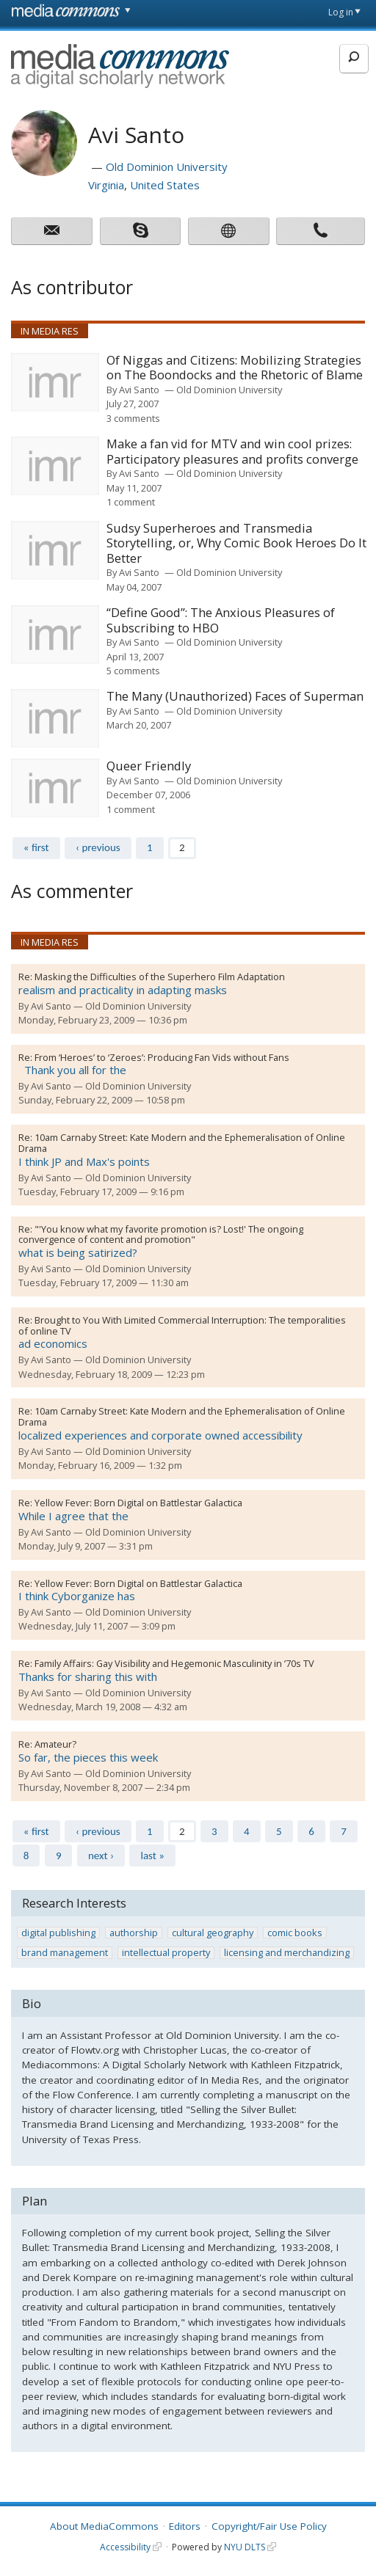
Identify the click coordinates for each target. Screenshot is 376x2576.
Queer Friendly (148, 766)
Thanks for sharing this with (87, 1676)
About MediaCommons (104, 2526)
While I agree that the (73, 1515)
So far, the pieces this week (88, 1757)
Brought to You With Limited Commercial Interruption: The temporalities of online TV (182, 1325)
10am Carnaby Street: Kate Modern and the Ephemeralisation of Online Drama (181, 1143)
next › (101, 1855)
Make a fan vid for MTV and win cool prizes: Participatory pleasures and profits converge (232, 452)
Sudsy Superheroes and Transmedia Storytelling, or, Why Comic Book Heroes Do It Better (236, 543)
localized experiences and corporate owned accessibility (160, 1435)
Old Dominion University (167, 166)
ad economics (52, 1343)
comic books (294, 1933)
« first (36, 847)
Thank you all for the (72, 1069)
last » (152, 1855)
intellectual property (166, 1952)
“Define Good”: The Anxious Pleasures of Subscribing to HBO (220, 620)
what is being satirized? (77, 1252)
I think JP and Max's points (84, 1161)
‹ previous (98, 847)
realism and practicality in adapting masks (122, 989)
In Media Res (50, 330)
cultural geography (212, 1933)
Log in (340, 12)
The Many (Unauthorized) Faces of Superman (235, 696)
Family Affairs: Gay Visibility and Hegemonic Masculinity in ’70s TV (174, 1663)
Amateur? (55, 1744)
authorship (133, 1933)
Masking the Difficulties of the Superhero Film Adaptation (160, 976)
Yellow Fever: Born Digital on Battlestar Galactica (138, 1502)
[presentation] (55, 382)
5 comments (133, 670)
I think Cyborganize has (76, 1595)
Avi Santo (139, 389)
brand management (64, 1952)
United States (165, 185)
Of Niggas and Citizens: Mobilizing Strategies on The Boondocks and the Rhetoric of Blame (234, 368)
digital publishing (58, 1933)
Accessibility (125, 2547)
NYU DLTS (244, 2547)
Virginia (106, 185)
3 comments (133, 418)
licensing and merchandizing (287, 1952)
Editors (184, 2526)
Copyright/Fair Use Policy (269, 2526)
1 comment (130, 501)
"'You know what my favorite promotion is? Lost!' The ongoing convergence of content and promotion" (160, 1234)
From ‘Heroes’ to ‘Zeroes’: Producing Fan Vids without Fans (162, 1057)
